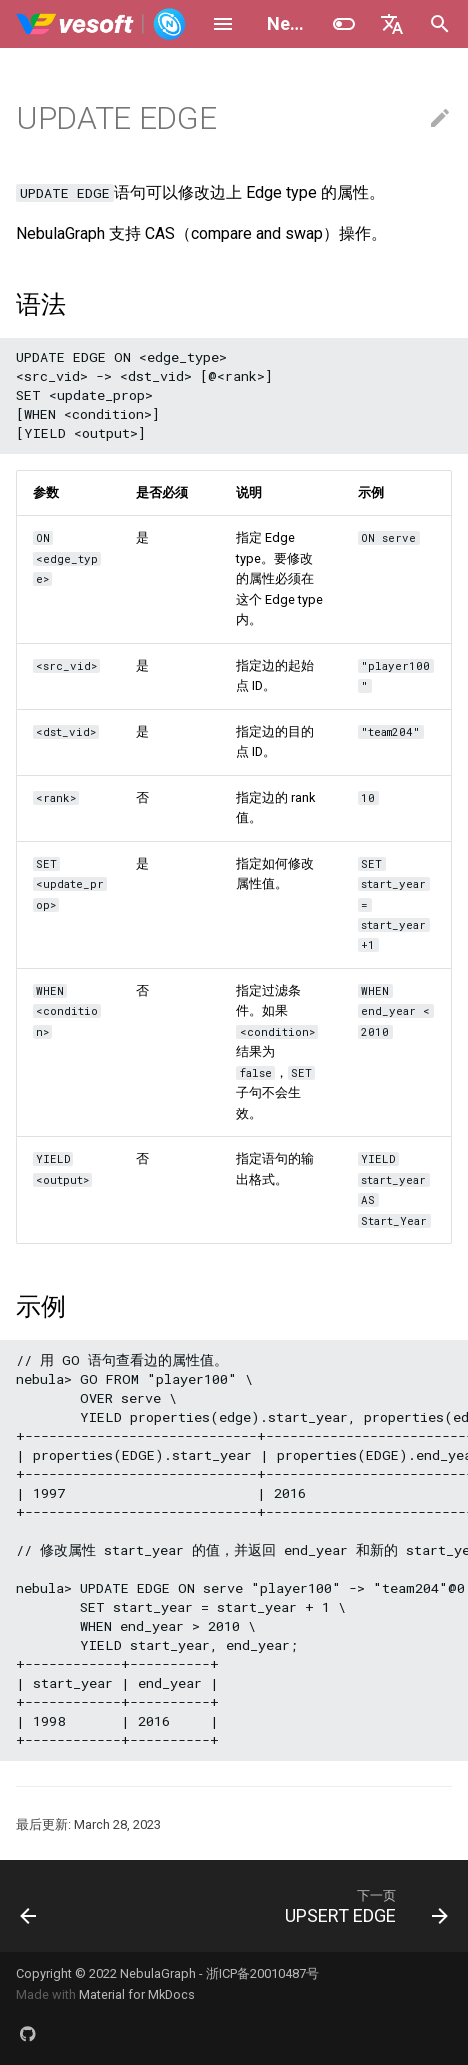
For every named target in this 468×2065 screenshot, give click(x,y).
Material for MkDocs (137, 1994)
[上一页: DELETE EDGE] (29, 1906)
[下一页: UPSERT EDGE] (363, 1906)
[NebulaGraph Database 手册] (101, 24)
